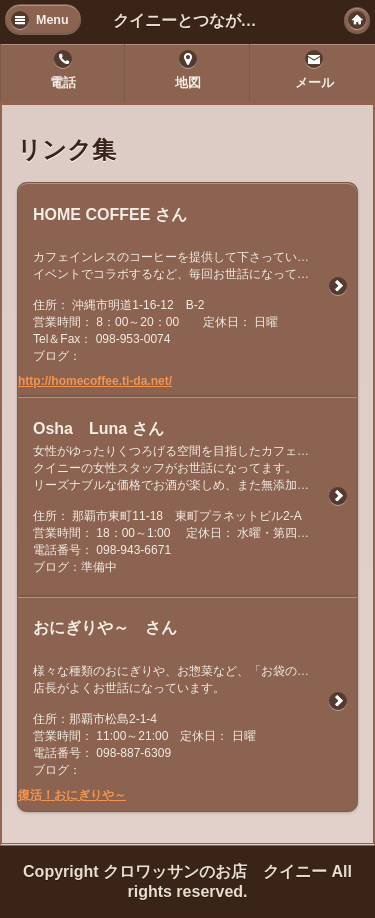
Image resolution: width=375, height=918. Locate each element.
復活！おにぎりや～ (72, 795)
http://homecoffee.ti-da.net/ (95, 381)
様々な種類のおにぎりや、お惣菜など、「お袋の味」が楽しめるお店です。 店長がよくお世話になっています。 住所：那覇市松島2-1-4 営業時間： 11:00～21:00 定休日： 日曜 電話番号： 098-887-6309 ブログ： (195, 720)
